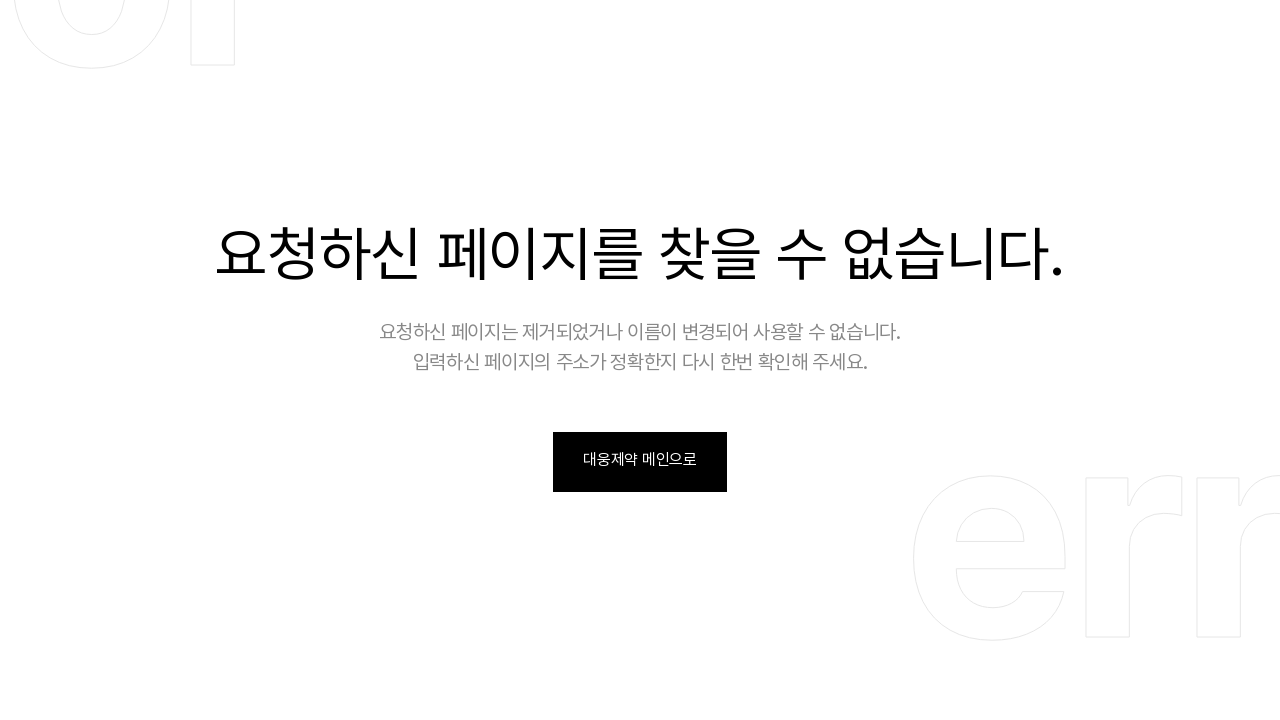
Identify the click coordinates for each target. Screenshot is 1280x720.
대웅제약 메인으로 (639, 459)
